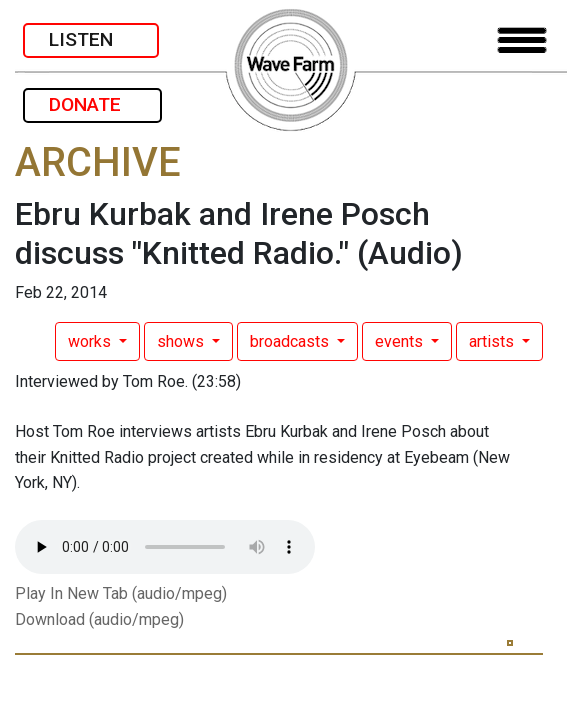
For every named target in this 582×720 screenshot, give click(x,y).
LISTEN (91, 39)
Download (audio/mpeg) (99, 619)
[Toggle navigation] (522, 40)
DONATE (92, 104)
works (91, 341)
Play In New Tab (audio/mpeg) (121, 593)
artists (493, 341)
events (401, 341)
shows (182, 341)
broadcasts (291, 341)
